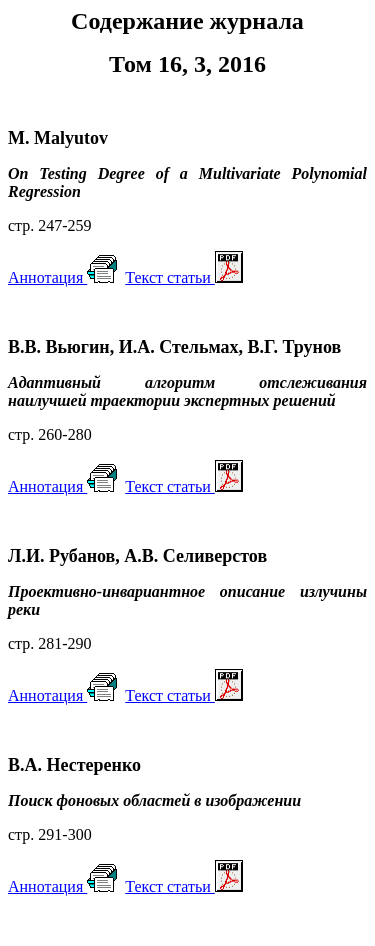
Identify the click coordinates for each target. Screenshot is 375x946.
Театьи (184, 277)
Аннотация (62, 277)
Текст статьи (184, 486)
